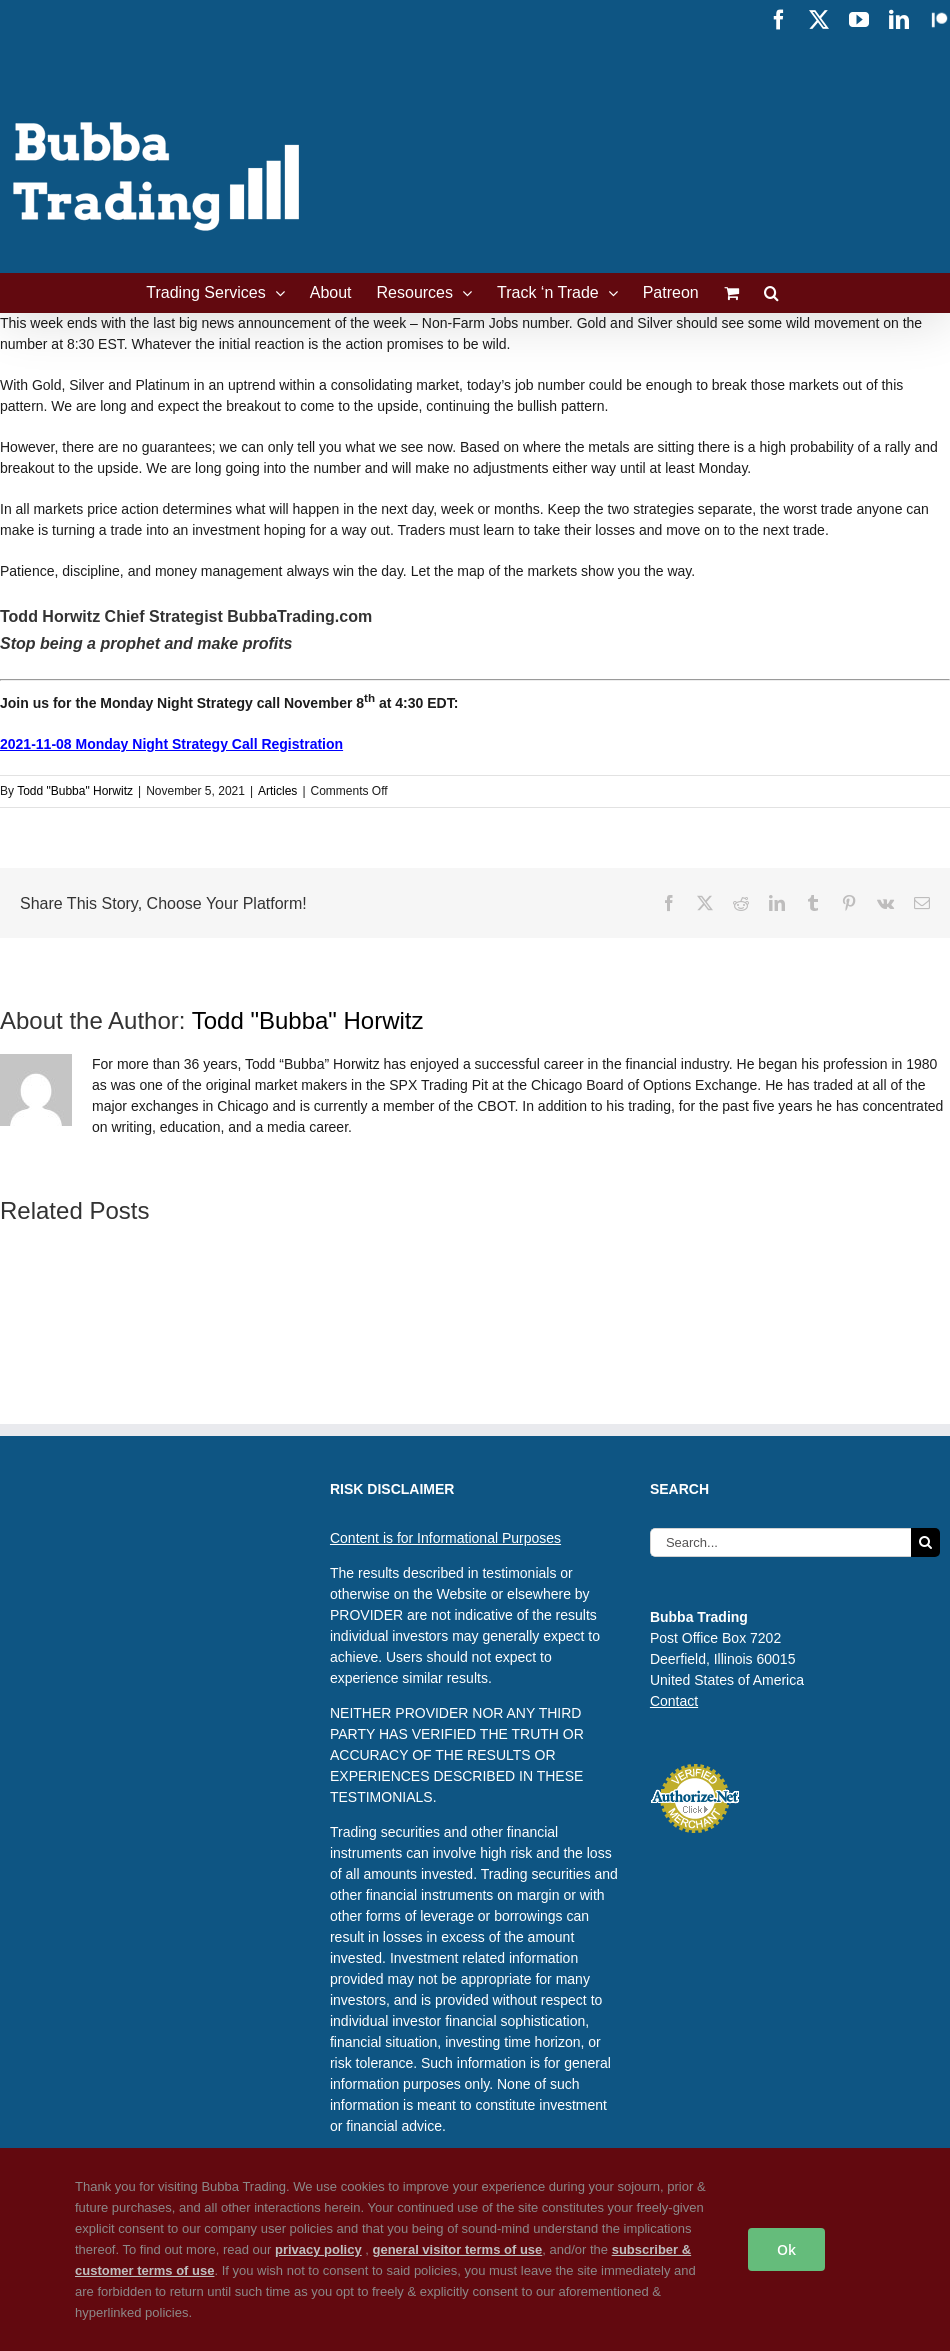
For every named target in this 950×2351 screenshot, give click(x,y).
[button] (771, 293)
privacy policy (318, 2249)
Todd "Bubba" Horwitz (75, 791)
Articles (277, 791)
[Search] (925, 1542)
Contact (674, 1701)
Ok (786, 2249)
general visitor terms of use (458, 2249)
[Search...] (780, 1542)
